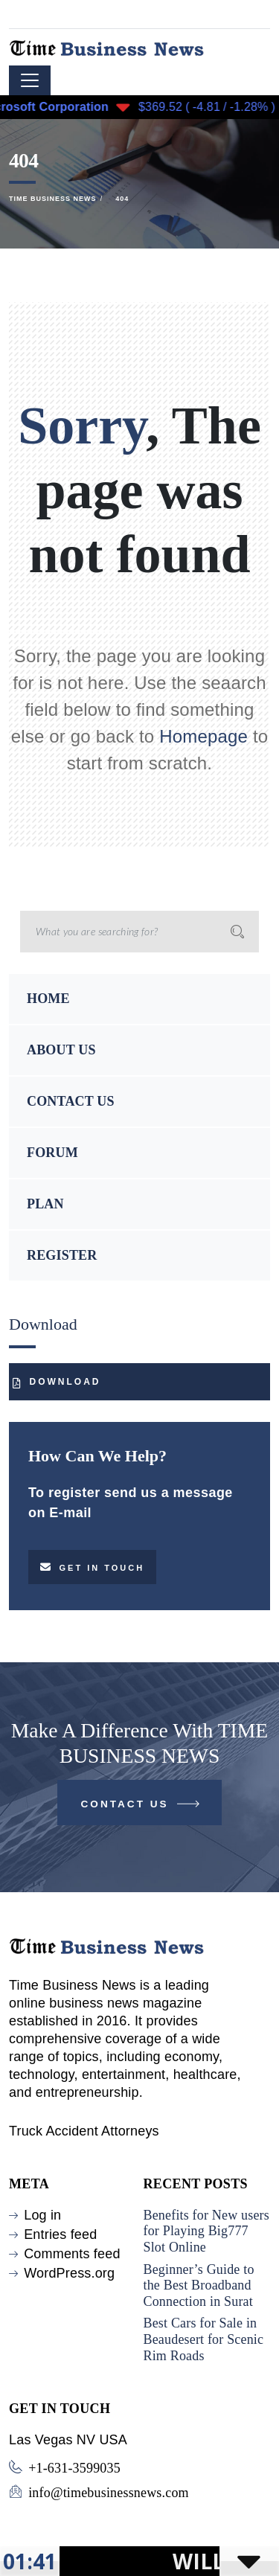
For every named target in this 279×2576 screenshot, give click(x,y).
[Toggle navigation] (30, 80)
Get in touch (92, 1567)
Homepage (203, 736)
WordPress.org (69, 2273)
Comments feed (72, 2253)
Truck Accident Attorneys (84, 2131)
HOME (48, 998)
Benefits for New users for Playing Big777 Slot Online (206, 2231)
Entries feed (60, 2234)
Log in (42, 2215)
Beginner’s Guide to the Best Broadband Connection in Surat (199, 2285)
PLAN (45, 1203)
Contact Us (141, 1807)
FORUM (52, 1152)
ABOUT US (61, 1049)
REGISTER (62, 1255)
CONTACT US (71, 1101)
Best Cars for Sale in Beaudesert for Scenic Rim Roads (204, 2339)
